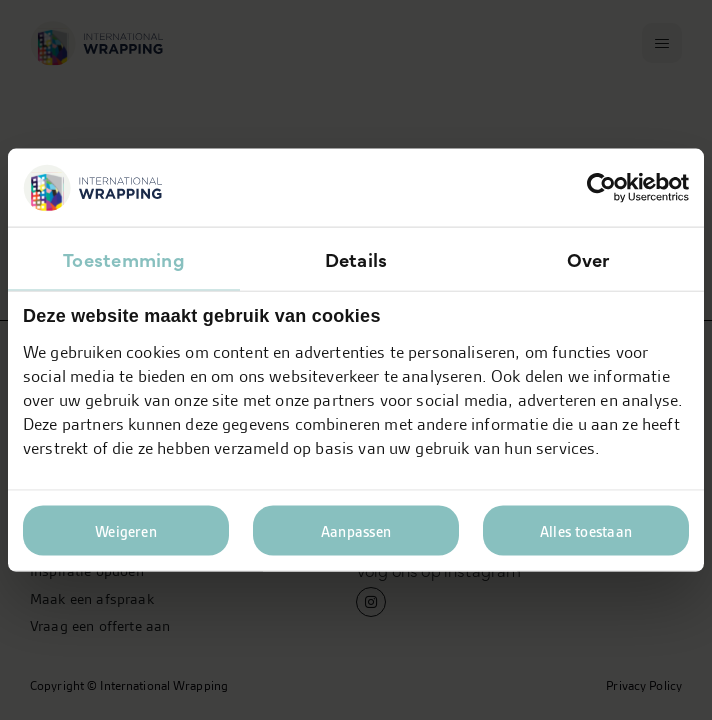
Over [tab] (588, 259)
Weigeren (126, 531)
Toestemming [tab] (124, 259)
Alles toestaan (586, 531)
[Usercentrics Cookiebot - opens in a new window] (601, 188)
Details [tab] (356, 259)
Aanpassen (356, 531)
